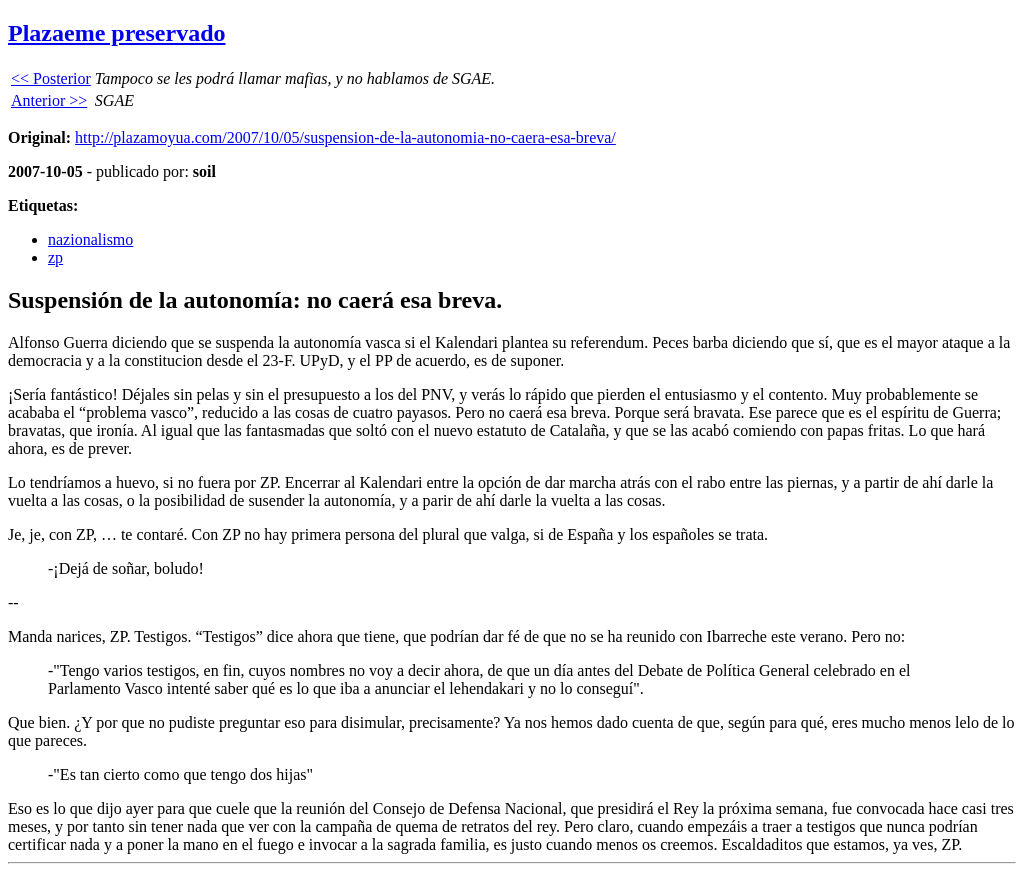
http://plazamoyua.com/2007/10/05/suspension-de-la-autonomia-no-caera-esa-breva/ (345, 137)
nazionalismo (90, 239)
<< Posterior (51, 78)
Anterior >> (49, 100)
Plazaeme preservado (117, 33)
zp (55, 257)
